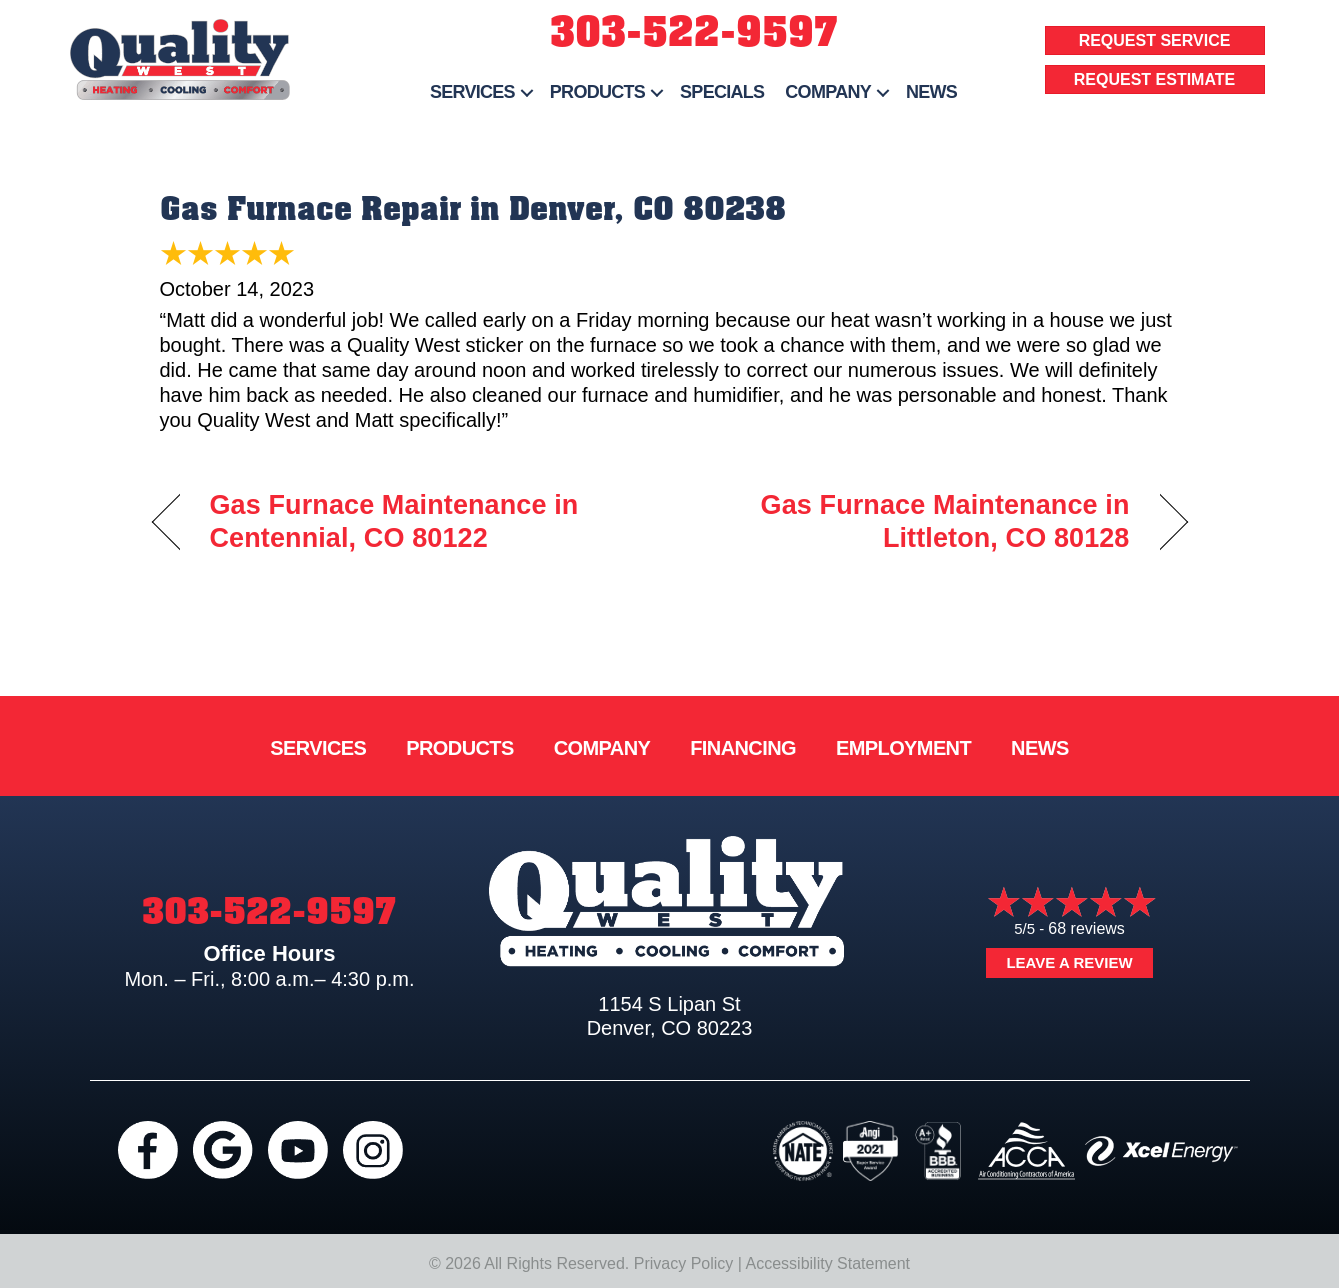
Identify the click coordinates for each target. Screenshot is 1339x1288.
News (931, 92)
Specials (722, 92)
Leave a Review (1069, 962)
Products (597, 92)
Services (472, 92)
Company (828, 92)
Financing (743, 748)
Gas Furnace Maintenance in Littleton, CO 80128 (914, 522)
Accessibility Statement (828, 1263)
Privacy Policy (684, 1263)
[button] (527, 92)
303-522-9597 (693, 32)
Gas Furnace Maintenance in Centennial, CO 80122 (394, 522)
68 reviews (1086, 928)
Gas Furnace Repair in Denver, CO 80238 (473, 209)
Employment (903, 748)
